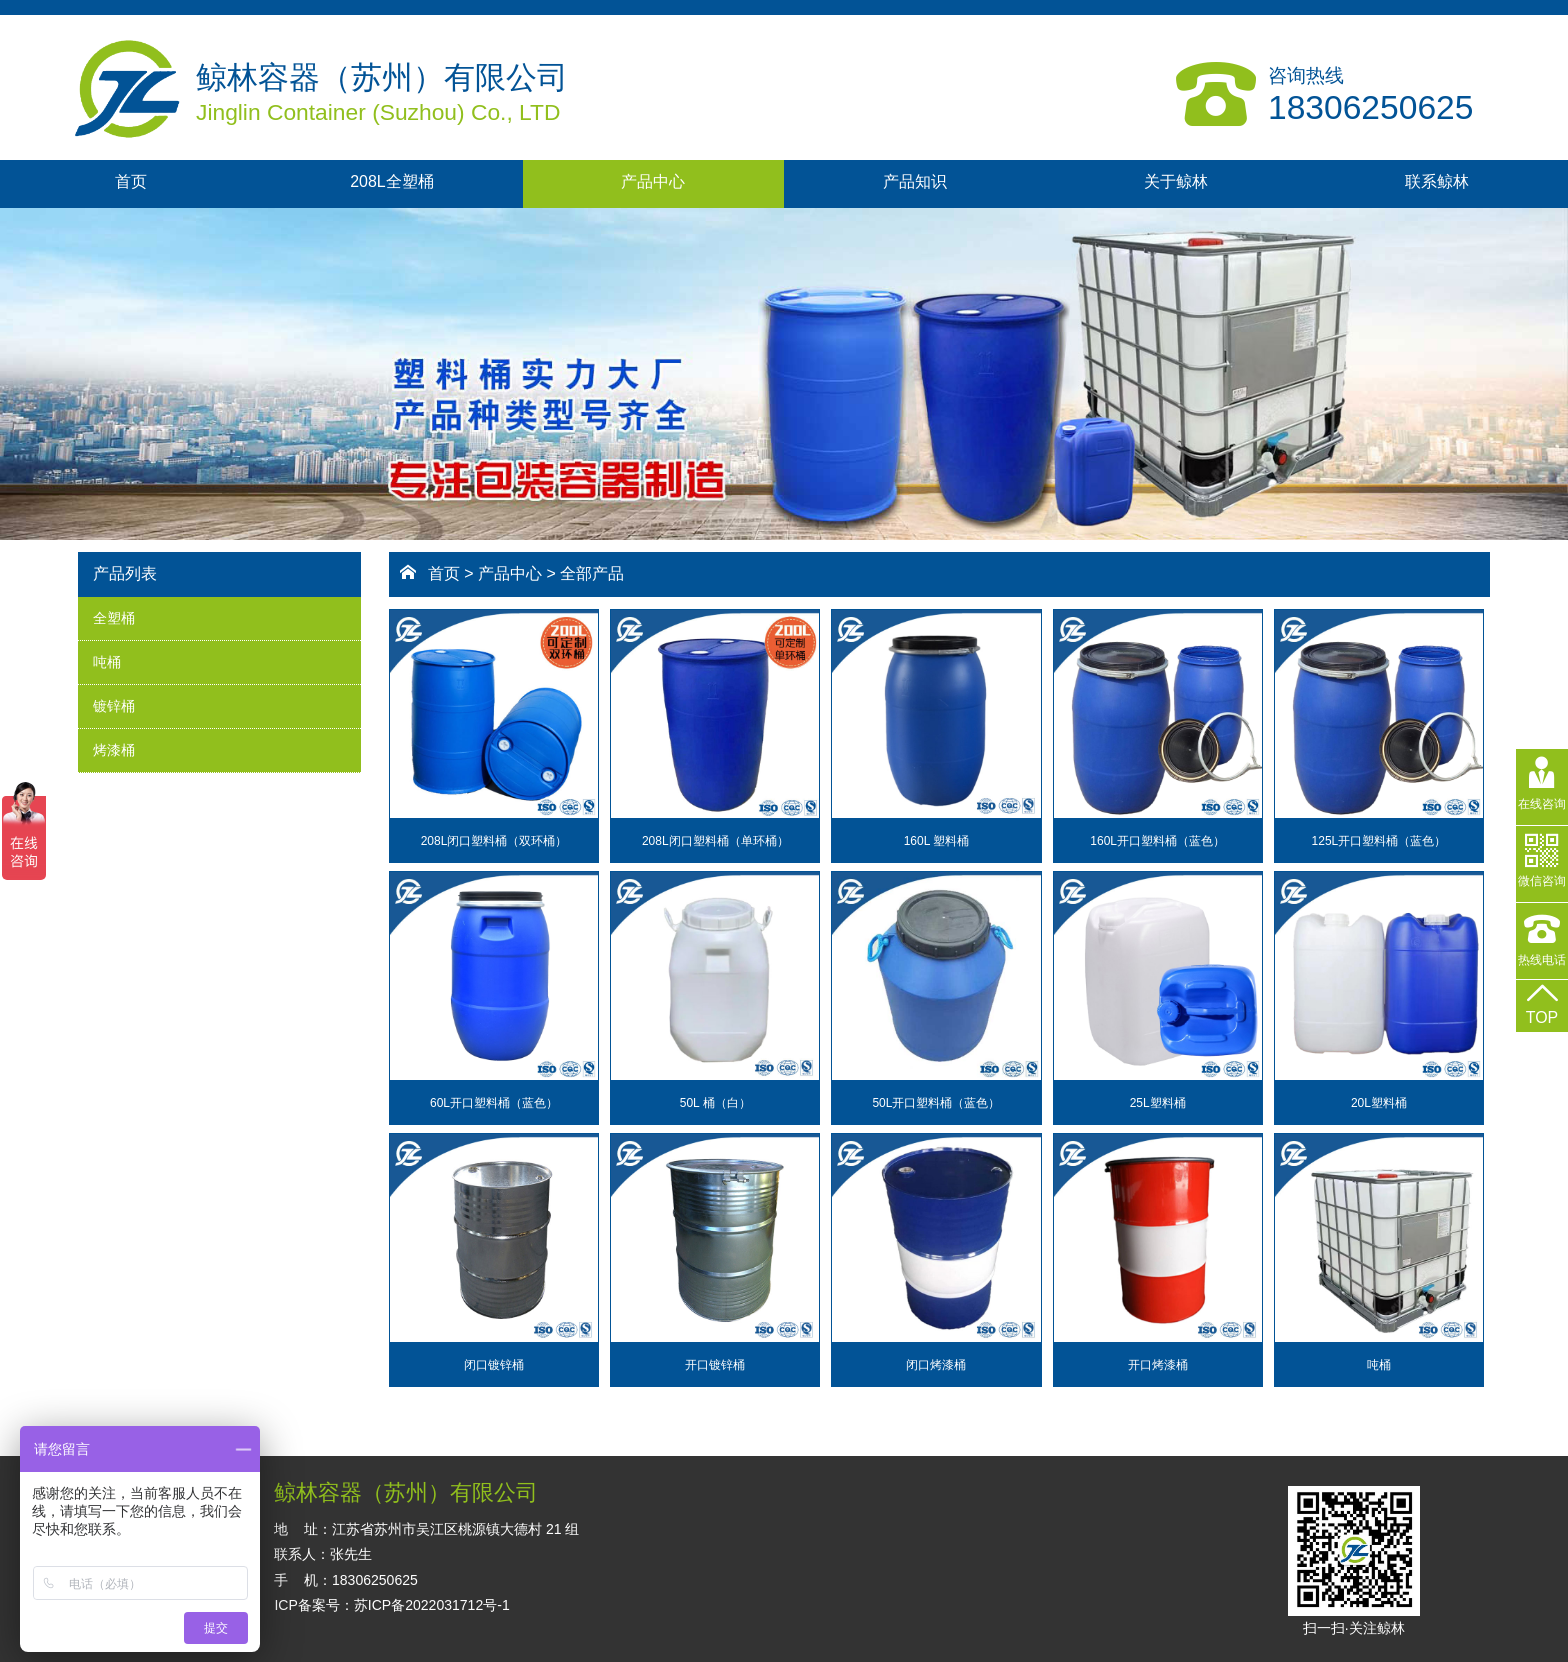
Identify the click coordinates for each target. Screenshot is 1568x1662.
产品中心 (653, 181)
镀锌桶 (114, 706)
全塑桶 (114, 618)
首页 (131, 181)
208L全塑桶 (392, 181)
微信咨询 (1542, 870)
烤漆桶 (114, 750)
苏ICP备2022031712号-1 (432, 1605)
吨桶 (107, 662)
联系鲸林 (1437, 181)
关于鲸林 (1176, 181)
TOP (1542, 1003)
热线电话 (1542, 945)
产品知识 (915, 181)
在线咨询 (1542, 786)
